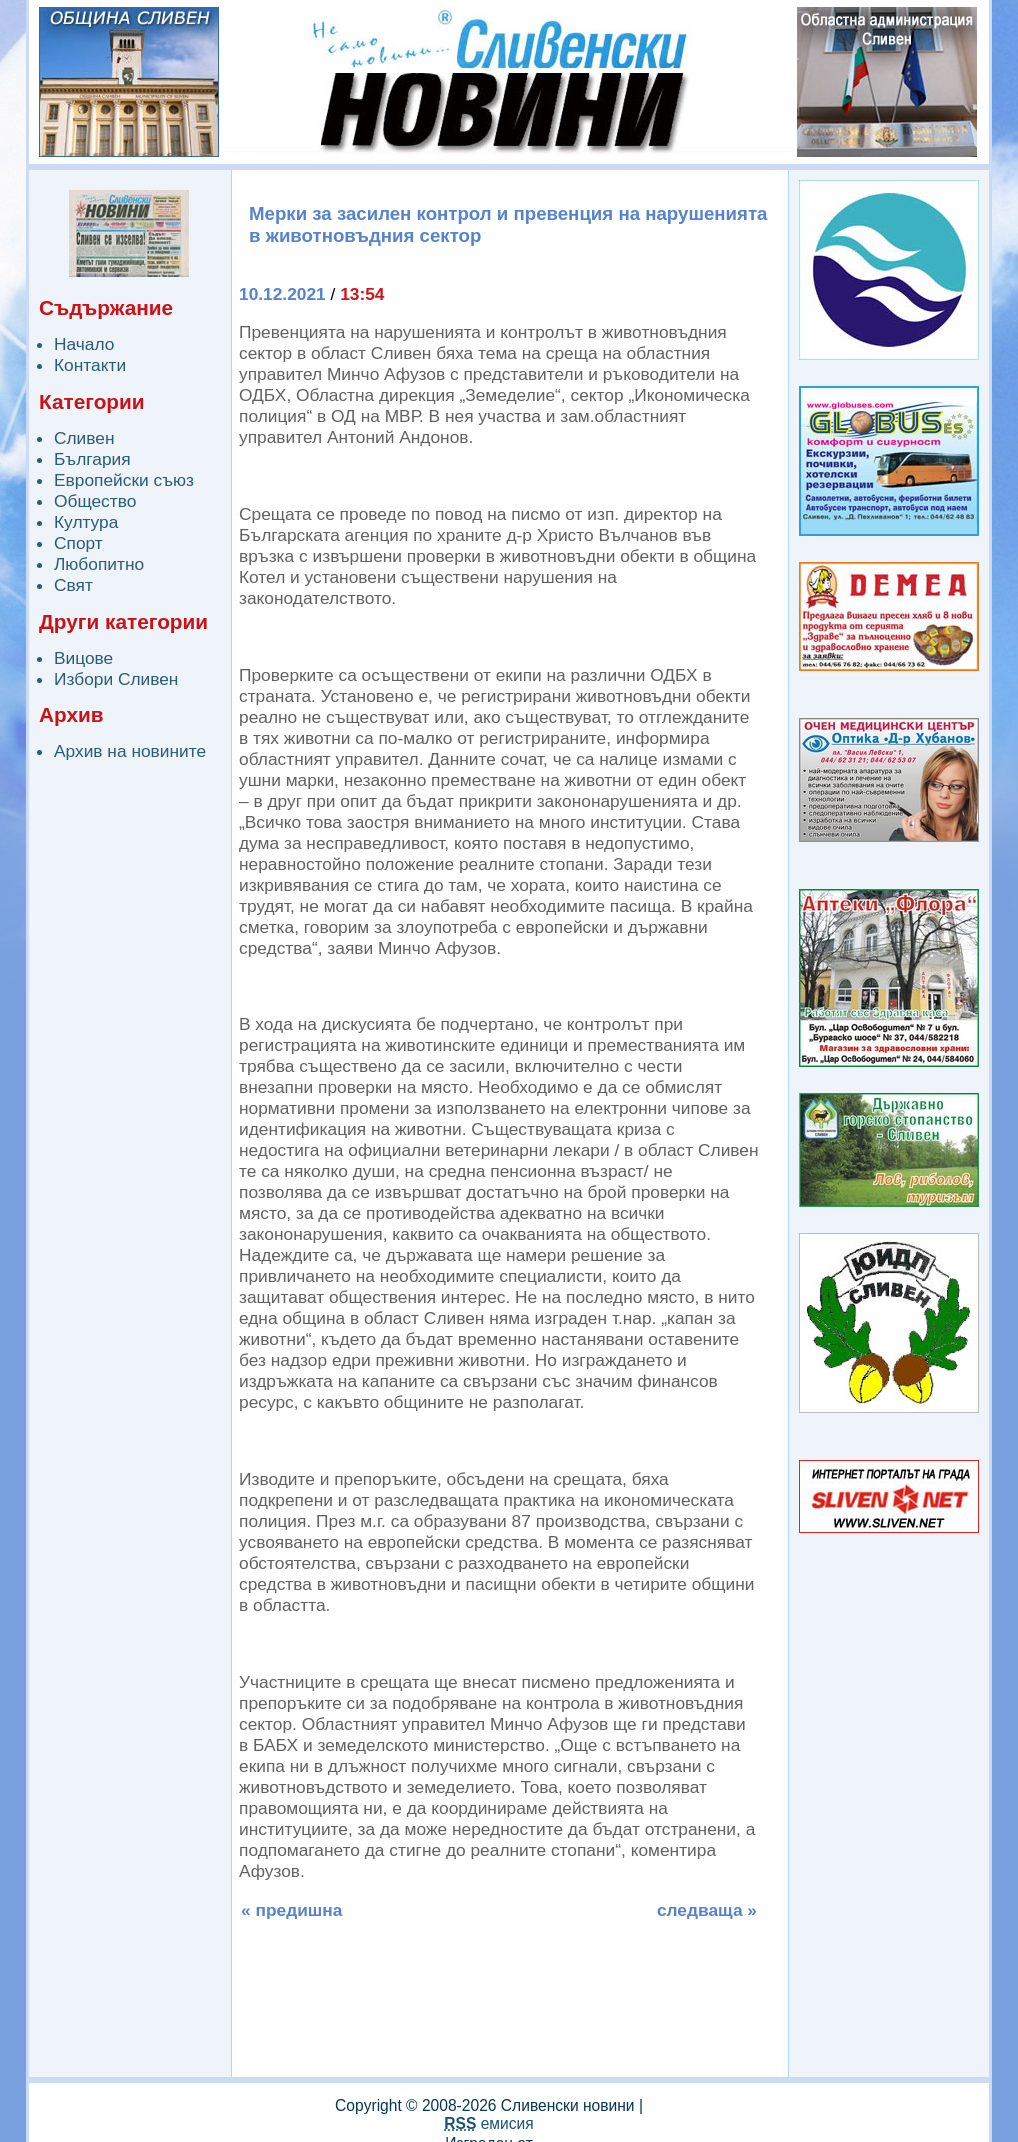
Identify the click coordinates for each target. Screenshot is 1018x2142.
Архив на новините (130, 751)
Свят (73, 585)
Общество (95, 501)
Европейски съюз (124, 480)
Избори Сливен (116, 679)
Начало (84, 344)
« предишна (291, 1910)
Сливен (84, 438)
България (92, 459)
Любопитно (99, 564)
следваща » (707, 1910)
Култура (86, 522)
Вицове (83, 658)
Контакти (90, 365)
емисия (488, 2123)
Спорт (78, 543)
